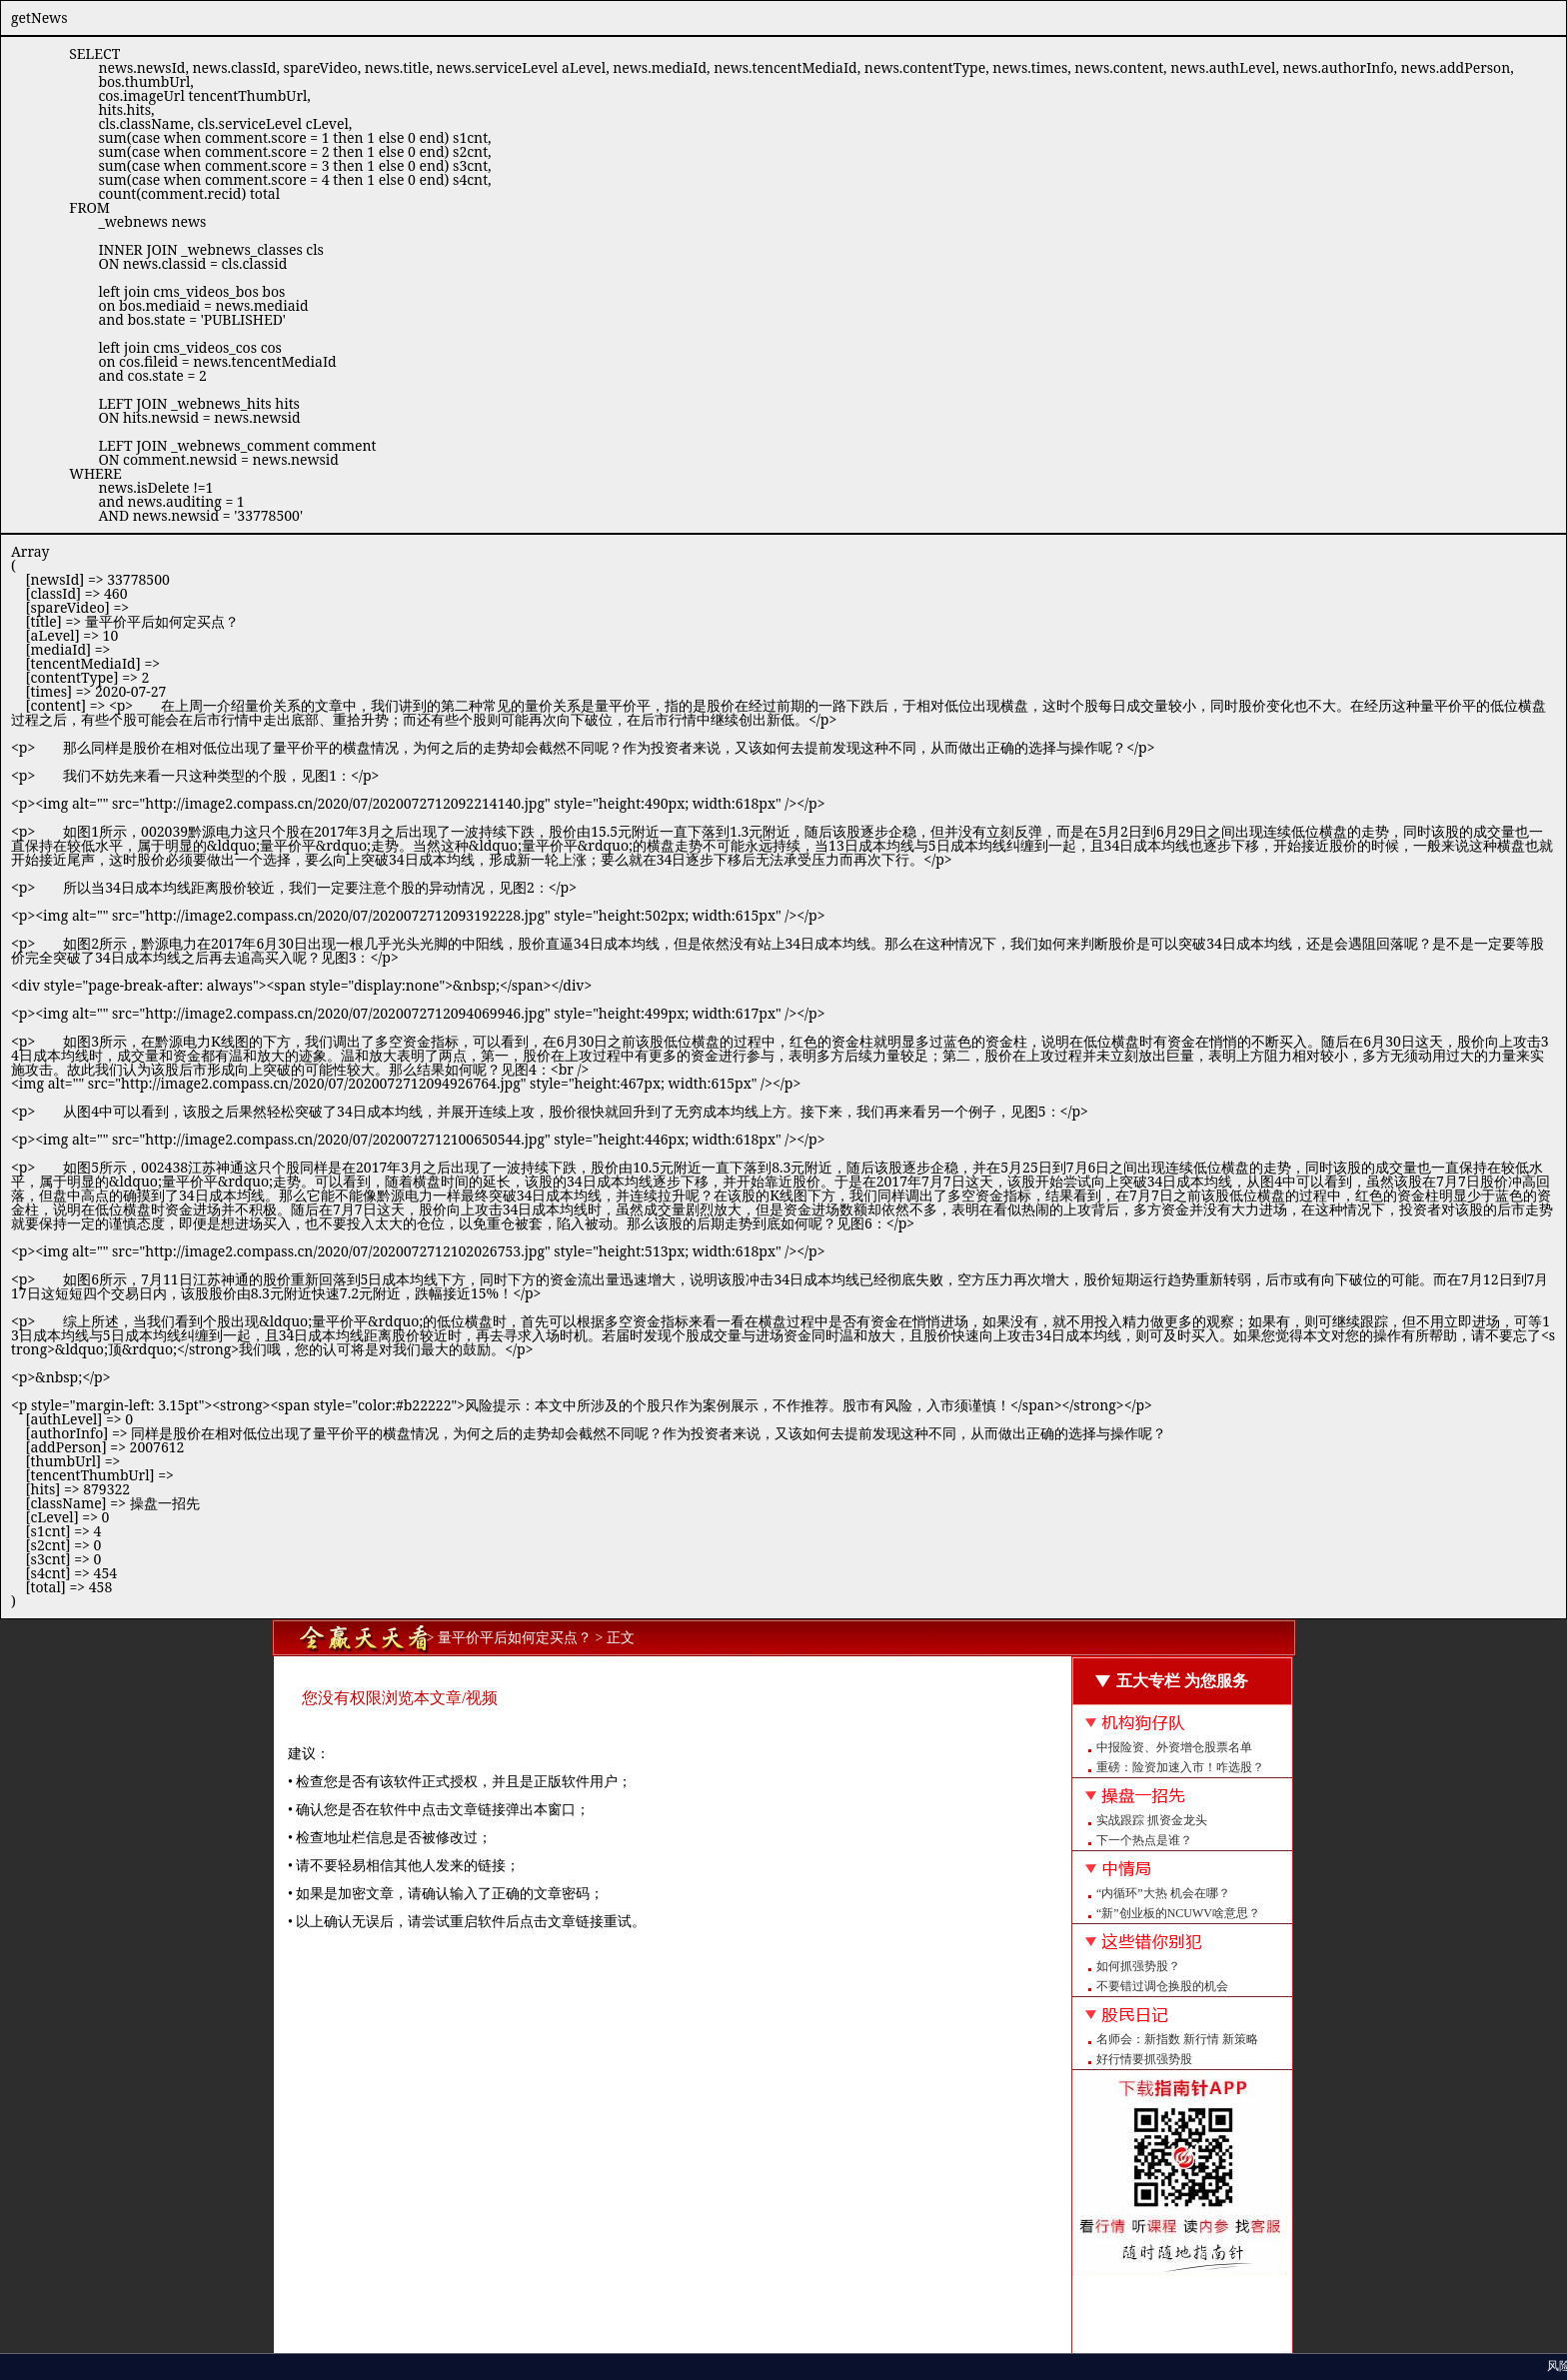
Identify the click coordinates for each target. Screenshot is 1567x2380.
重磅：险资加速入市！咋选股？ (1180, 1767)
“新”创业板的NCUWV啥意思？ (1178, 1913)
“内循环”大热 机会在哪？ (1163, 1893)
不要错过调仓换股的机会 (1162, 1986)
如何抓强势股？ (1138, 1966)
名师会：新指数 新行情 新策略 (1177, 2039)
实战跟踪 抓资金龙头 (1151, 1820)
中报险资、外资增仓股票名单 (1174, 1747)
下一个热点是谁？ (1144, 1840)
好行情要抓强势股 (1144, 2059)
